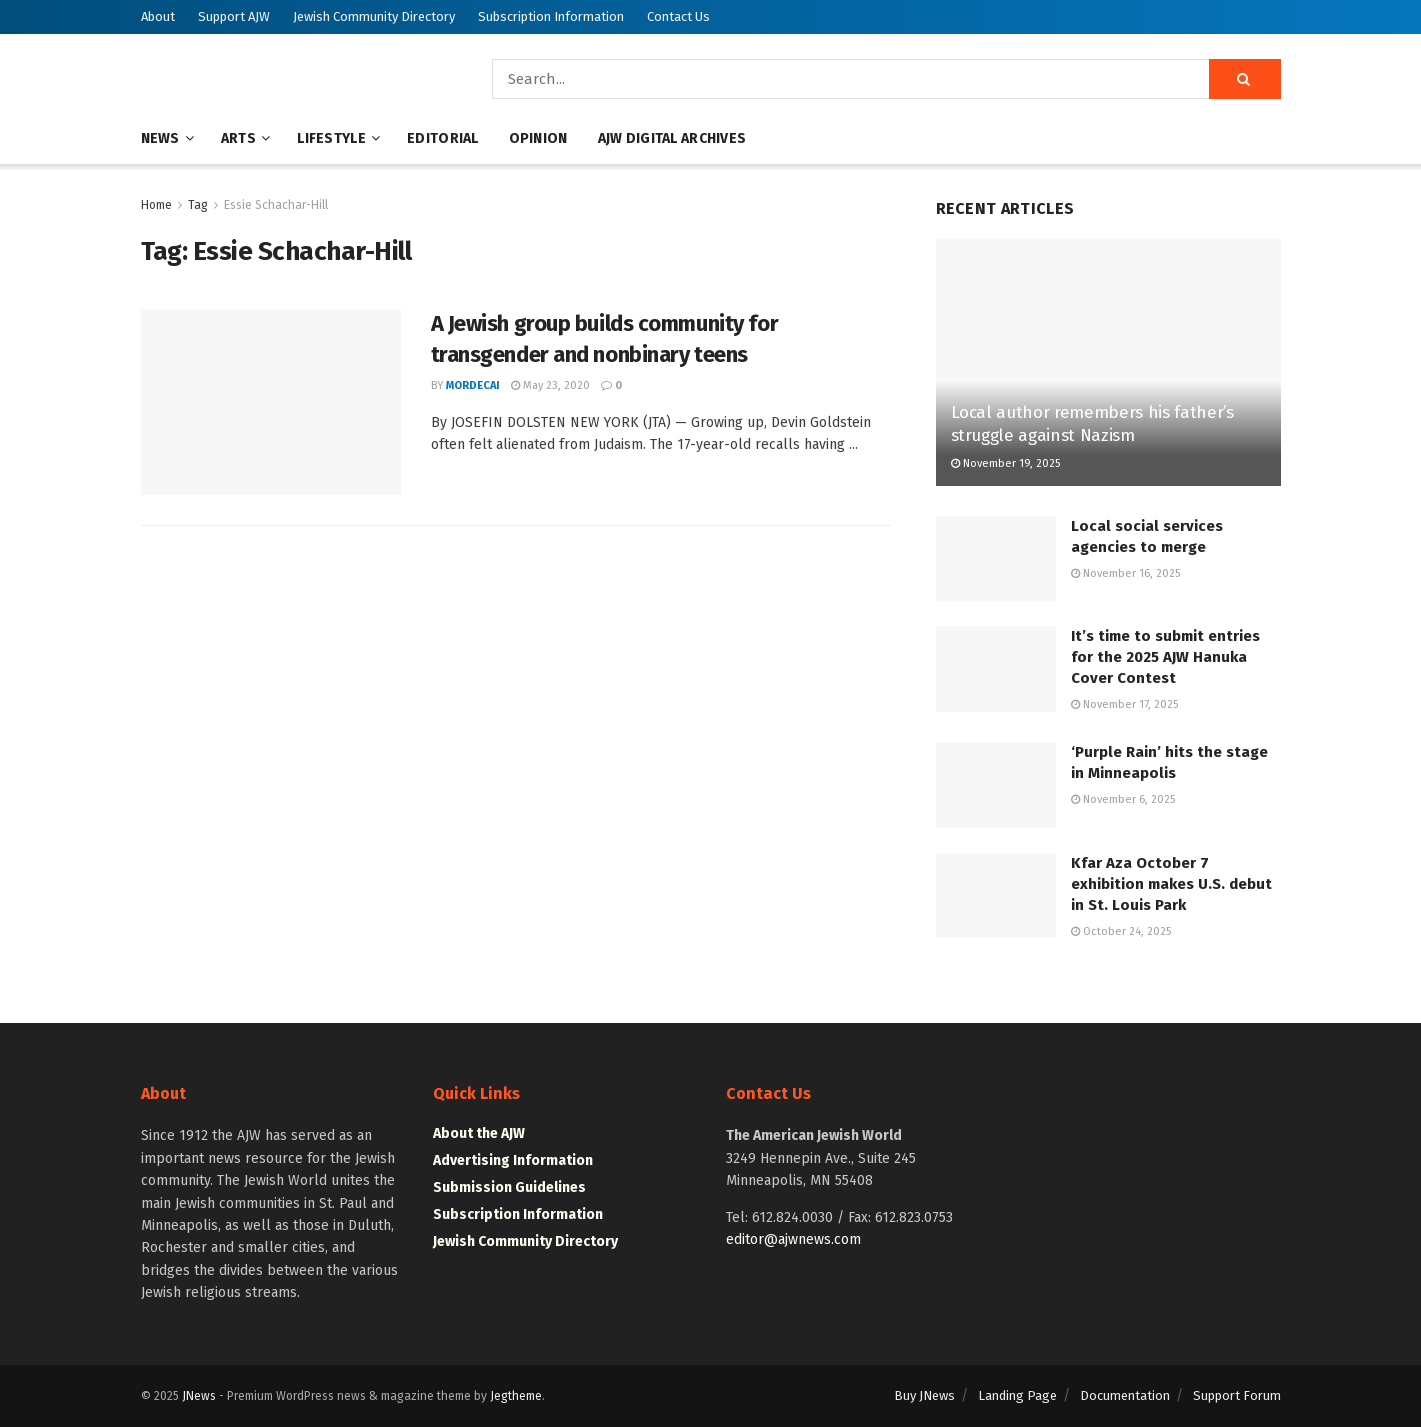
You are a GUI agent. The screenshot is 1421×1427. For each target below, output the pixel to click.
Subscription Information (551, 16)
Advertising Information (513, 1160)
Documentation (1125, 1395)
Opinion (538, 138)
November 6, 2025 (1123, 799)
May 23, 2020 (550, 385)
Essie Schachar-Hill (276, 205)
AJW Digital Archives (672, 138)
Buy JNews (924, 1395)
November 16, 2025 (1125, 573)
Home (156, 205)
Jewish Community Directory (374, 16)
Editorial (443, 138)
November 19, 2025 (1005, 463)
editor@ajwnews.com (793, 1239)
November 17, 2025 (1124, 704)
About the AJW (479, 1133)
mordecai (473, 385)
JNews (199, 1396)
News (160, 138)
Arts (238, 138)
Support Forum (1237, 1395)
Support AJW (234, 16)
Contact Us (678, 16)
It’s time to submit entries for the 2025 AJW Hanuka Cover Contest (1165, 657)
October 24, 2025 (1121, 931)
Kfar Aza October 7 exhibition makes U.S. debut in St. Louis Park (1171, 884)
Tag (198, 205)
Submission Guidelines (509, 1187)
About (158, 16)
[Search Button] (1245, 79)
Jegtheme (516, 1396)
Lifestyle (331, 138)
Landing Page (1017, 1395)
